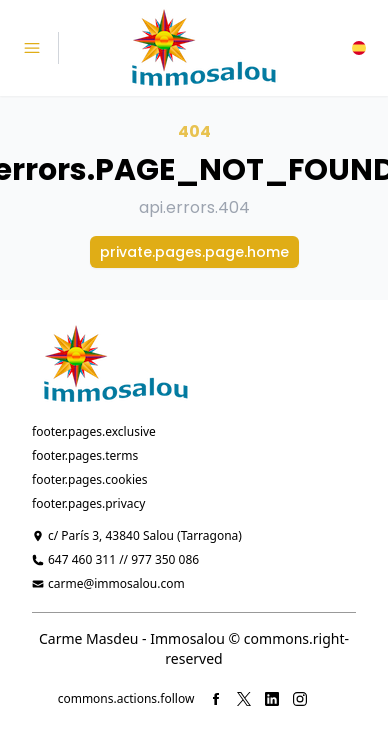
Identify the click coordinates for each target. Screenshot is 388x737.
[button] (359, 48)
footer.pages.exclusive (94, 431)
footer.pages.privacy (88, 503)
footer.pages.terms (85, 455)
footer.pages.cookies (90, 479)
